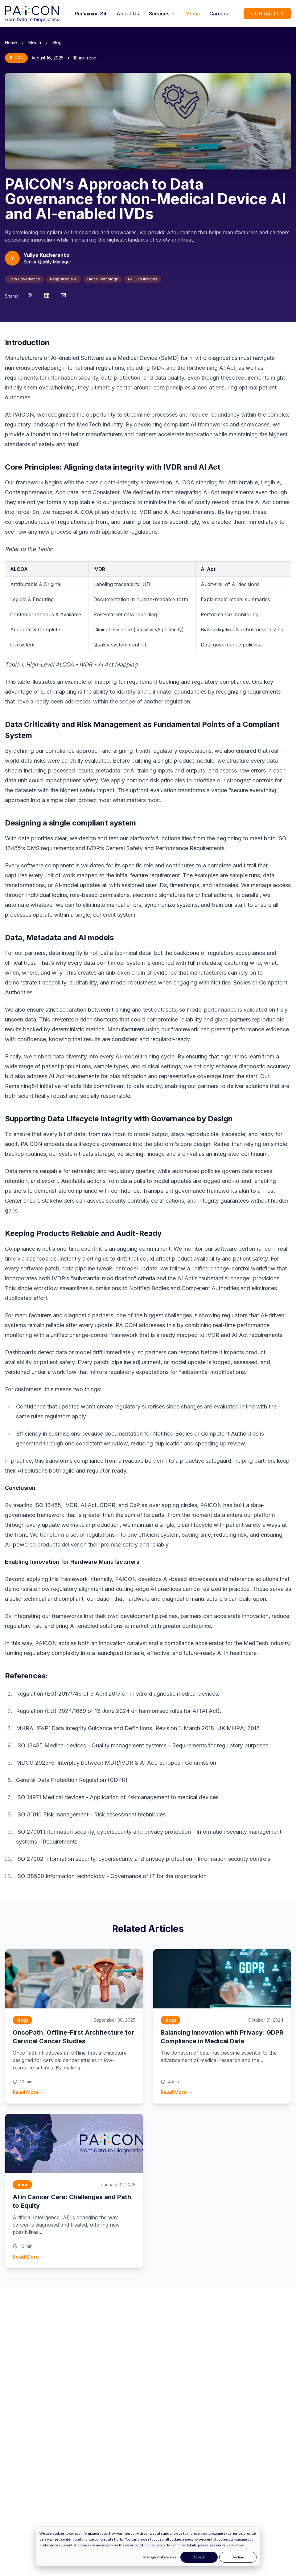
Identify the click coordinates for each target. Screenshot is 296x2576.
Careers (219, 13)
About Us (128, 13)
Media (192, 13)
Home (11, 42)
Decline (238, 2557)
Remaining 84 (91, 13)
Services (162, 13)
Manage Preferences (159, 2557)
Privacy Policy (233, 2545)
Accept (198, 2557)
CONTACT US (267, 13)
